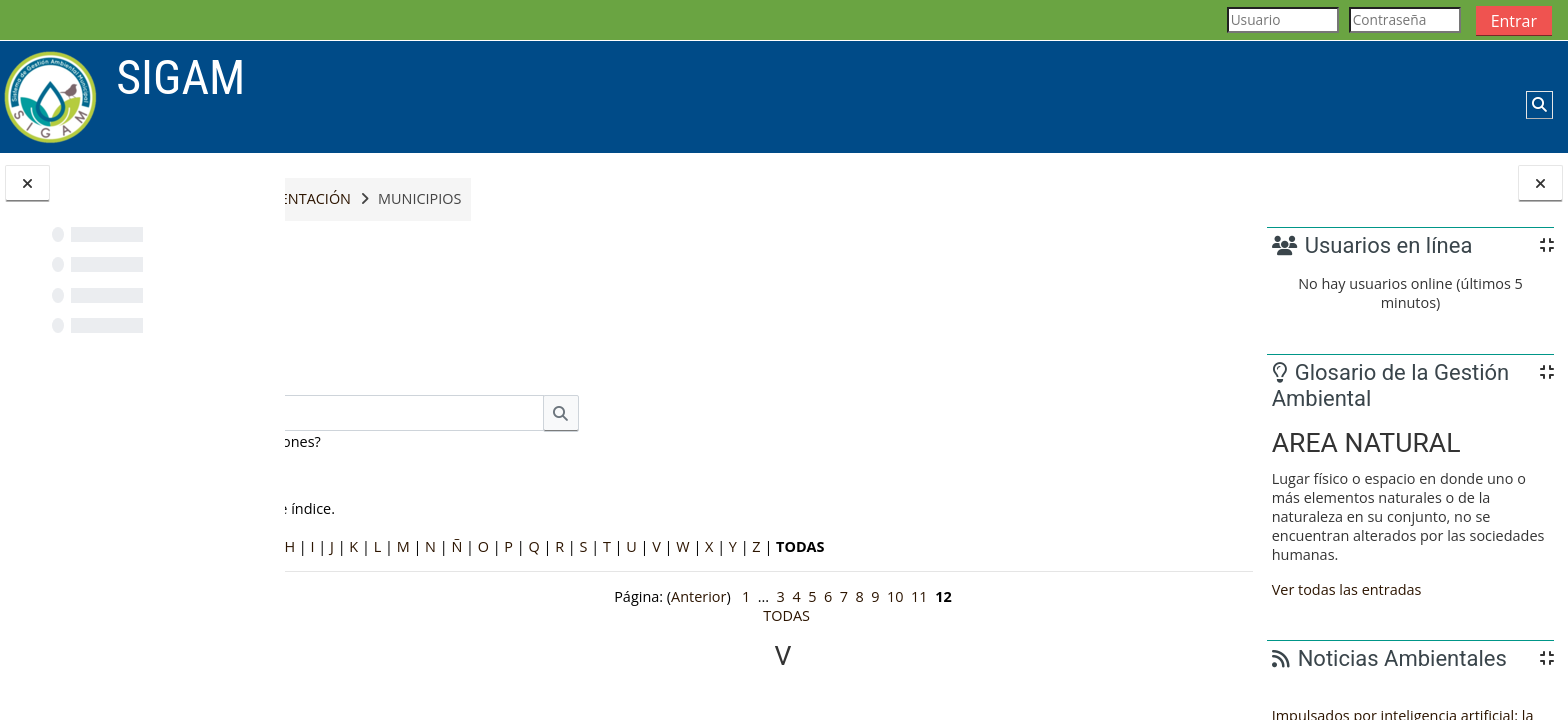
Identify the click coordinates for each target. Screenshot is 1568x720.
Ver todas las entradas (1347, 589)
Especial (335, 546)
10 (881, 596)
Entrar (1514, 21)
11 (905, 596)
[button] (1539, 105)
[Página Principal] (50, 95)
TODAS (772, 615)
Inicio (328, 199)
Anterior (684, 596)
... (1206, 350)
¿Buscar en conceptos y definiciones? (462, 441)
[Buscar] (558, 413)
